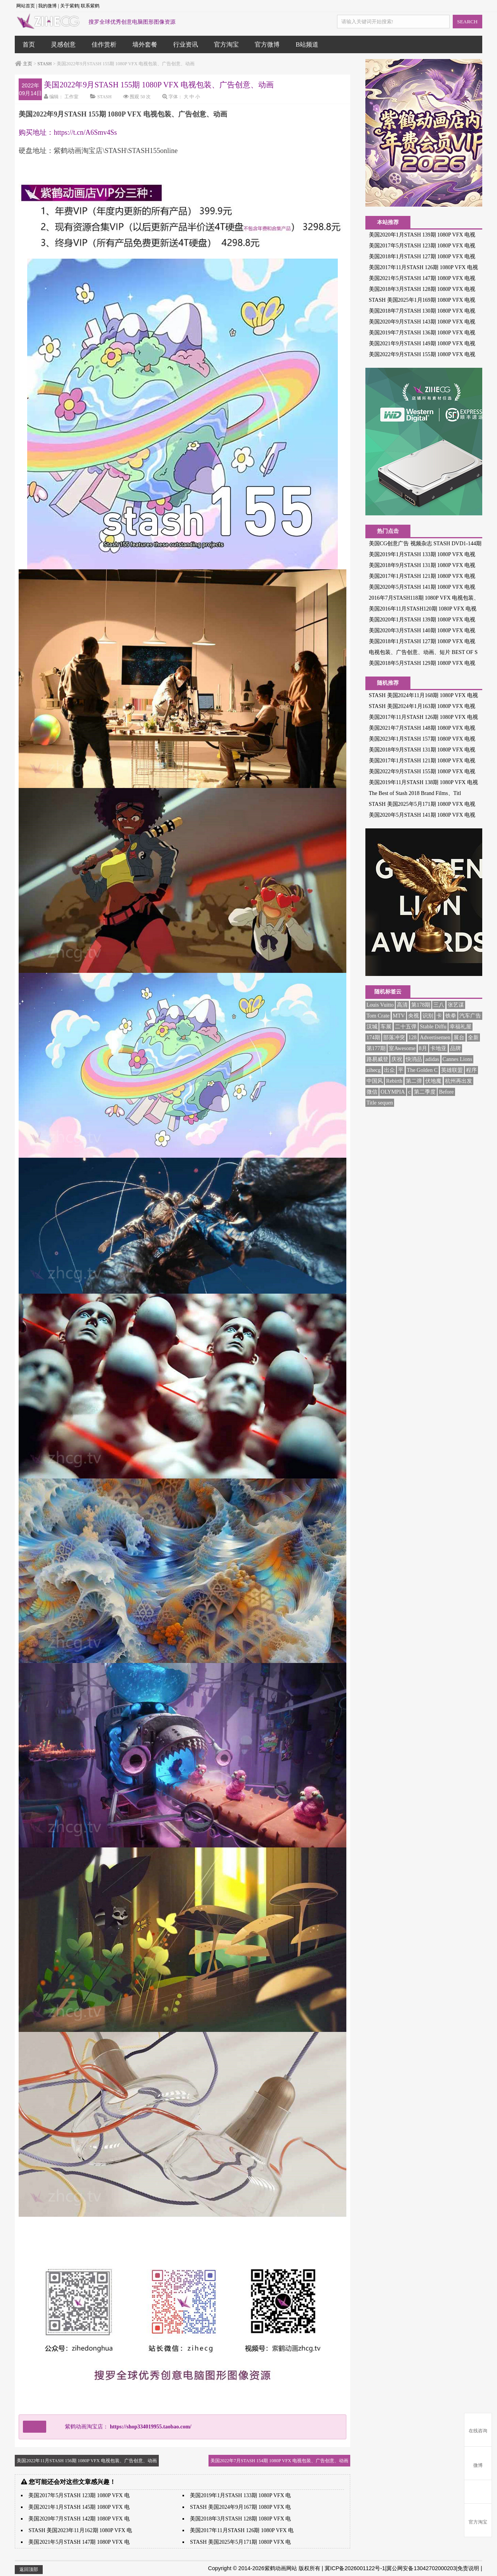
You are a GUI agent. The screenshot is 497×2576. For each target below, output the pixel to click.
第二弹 (414, 1081)
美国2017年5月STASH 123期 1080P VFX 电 (78, 2495)
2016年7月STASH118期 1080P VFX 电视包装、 (424, 598)
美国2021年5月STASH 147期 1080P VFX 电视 (422, 278)
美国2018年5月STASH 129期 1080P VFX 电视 (422, 663)
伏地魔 (433, 1081)
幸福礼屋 (460, 1027)
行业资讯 (185, 44)
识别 (427, 1016)
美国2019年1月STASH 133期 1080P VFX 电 (240, 2495)
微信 (372, 1092)
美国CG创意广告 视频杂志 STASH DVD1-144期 (425, 543)
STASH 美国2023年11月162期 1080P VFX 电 (80, 2530)
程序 (471, 1070)
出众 (389, 1070)
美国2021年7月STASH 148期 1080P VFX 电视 (422, 728)
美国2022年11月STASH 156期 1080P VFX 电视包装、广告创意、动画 (87, 2460)
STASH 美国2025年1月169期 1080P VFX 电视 (422, 300)
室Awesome (402, 1048)
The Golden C (422, 1070)
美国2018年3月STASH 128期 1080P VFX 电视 (422, 289)
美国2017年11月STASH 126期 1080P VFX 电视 (423, 267)
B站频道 (306, 44)
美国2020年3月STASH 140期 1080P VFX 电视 (422, 630)
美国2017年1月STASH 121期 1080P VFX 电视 (422, 576)
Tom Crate (378, 1016)
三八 (438, 1005)
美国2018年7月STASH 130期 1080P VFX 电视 (422, 311)
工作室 (71, 96)
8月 (423, 1048)
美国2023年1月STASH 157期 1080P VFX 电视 (422, 739)
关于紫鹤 (69, 6)
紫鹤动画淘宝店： (122, 2427)
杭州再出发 (458, 1081)
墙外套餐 (144, 44)
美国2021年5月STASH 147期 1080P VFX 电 (78, 2542)
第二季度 (425, 1092)
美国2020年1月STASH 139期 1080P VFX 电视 (422, 235)
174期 (373, 1037)
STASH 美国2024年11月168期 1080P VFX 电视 (423, 695)
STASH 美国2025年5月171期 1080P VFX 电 (240, 2542)
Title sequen (380, 1103)
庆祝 (396, 1059)
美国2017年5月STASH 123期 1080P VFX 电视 (422, 246)
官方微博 (267, 44)
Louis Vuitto (380, 1005)
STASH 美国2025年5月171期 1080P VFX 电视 (422, 804)
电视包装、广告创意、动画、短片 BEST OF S (423, 652)
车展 (386, 1027)
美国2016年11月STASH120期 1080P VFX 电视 (422, 609)
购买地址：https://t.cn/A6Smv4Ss (68, 132)
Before (446, 1092)
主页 (28, 63)
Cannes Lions (458, 1059)
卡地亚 (438, 1048)
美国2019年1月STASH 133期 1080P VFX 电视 (422, 554)
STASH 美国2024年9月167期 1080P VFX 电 (240, 2507)
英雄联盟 (452, 1070)
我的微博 (47, 6)
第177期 (376, 1048)
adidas (432, 1059)
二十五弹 (406, 1027)
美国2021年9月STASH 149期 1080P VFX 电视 (422, 343)
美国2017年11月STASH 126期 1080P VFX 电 (242, 2530)
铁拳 (450, 1016)
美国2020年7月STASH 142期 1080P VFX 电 (78, 2519)
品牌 (455, 1048)
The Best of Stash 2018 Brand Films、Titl (415, 793)
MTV (399, 1016)
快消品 (414, 1059)
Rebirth (394, 1081)
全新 (473, 1037)
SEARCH (467, 21)
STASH (44, 63)
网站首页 (25, 6)
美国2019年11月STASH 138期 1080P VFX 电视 (423, 782)
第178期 (420, 1005)
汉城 (372, 1027)
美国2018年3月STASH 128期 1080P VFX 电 (240, 2519)
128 (412, 1037)
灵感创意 (63, 44)
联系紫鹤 (90, 6)
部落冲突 (394, 1037)
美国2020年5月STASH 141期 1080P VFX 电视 (422, 587)
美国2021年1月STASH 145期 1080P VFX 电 (78, 2507)
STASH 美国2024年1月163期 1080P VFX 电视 (422, 706)
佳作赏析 (104, 44)
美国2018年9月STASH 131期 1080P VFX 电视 (422, 565)
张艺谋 (456, 1005)
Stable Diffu (433, 1027)
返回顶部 (28, 2569)
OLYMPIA (393, 1092)
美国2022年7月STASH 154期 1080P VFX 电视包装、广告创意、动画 (279, 2460)
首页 (29, 44)
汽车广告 (470, 1016)
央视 (413, 1016)
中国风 (375, 1081)
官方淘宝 (226, 44)
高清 (402, 1005)
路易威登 (377, 1059)
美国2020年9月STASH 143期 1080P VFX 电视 (422, 322)
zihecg (374, 1070)
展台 (459, 1037)
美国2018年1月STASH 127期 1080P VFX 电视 (422, 256)
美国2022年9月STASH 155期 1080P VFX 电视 (422, 354)
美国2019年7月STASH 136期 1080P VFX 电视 (422, 333)
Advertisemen (435, 1037)
